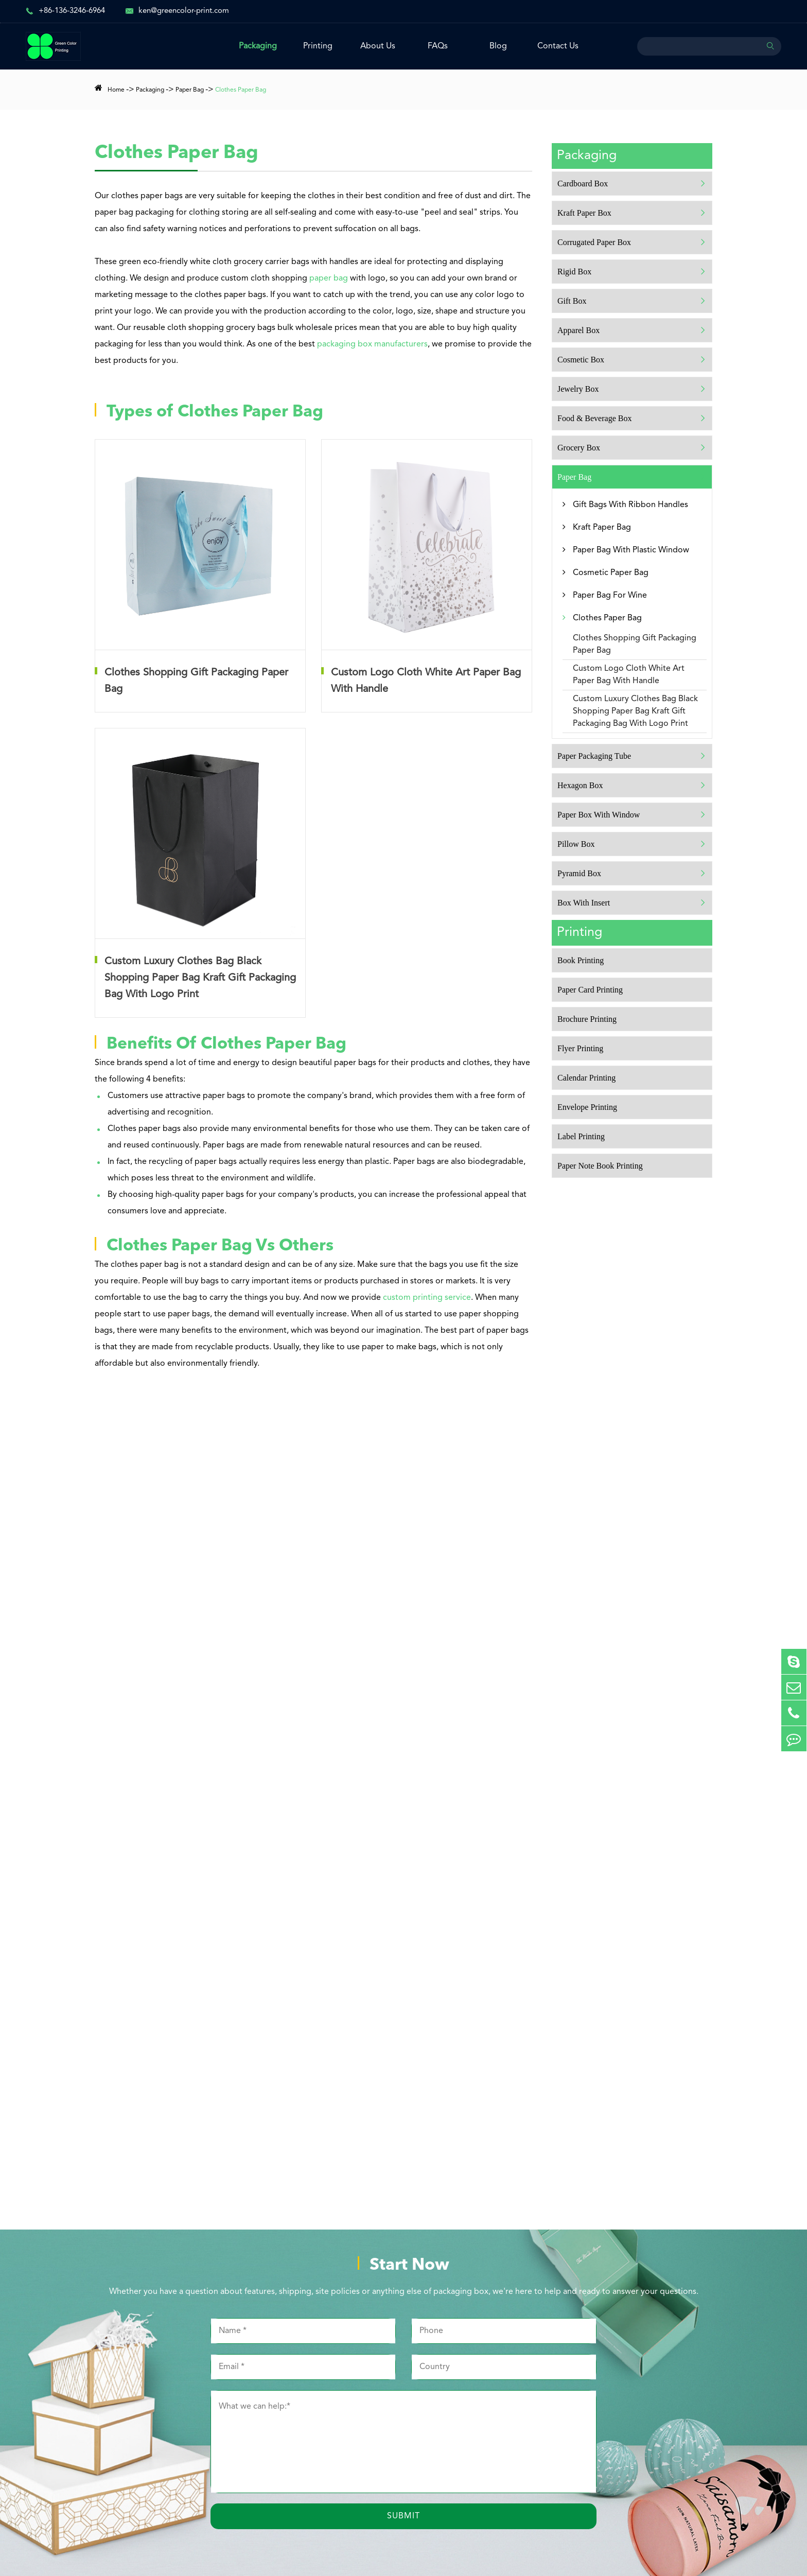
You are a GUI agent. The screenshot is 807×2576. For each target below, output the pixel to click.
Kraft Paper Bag (602, 528)
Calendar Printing (586, 1077)
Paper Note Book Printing (600, 1165)
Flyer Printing (580, 1048)
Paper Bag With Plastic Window (631, 550)
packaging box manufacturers (372, 344)
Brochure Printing (587, 1019)
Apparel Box (578, 330)
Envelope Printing (587, 1107)
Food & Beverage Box (594, 418)
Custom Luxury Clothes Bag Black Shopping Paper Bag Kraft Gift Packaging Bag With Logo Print (635, 711)
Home (116, 90)
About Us (377, 46)
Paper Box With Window (598, 814)
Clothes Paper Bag (240, 90)
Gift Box (571, 301)
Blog (498, 46)
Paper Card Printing (590, 989)
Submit (403, 2516)
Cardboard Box (582, 183)
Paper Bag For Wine (610, 595)
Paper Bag (190, 90)
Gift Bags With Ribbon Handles (630, 505)
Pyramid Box (579, 873)
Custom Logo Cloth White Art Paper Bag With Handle (629, 675)
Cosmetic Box (580, 359)
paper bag (328, 278)
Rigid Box (574, 271)
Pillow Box (575, 844)
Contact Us (557, 46)
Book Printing (580, 960)
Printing (317, 46)
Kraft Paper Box (584, 212)
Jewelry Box (578, 389)
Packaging (258, 46)
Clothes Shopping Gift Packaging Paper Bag (634, 644)
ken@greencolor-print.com (183, 11)
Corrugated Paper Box (594, 242)
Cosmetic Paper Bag (610, 573)
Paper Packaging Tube (594, 756)
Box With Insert (583, 902)
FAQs (438, 46)
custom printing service (427, 1298)
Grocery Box (578, 447)
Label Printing (581, 1136)
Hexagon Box (580, 785)
